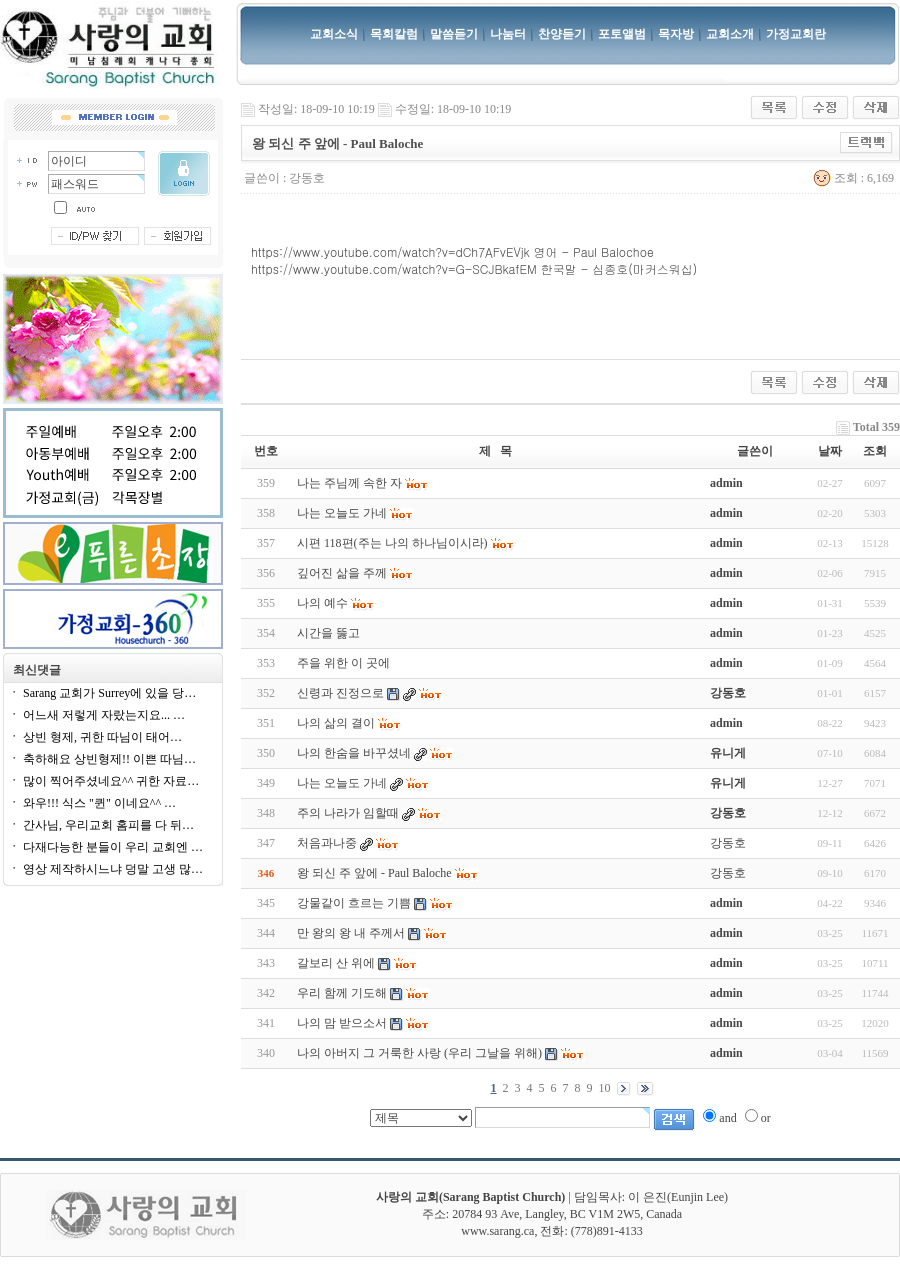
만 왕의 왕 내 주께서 (351, 933)
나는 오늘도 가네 (342, 513)
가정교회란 (796, 34)
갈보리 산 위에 (336, 963)
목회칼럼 (394, 34)
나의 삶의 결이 (336, 723)
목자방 (676, 34)
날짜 (830, 451)
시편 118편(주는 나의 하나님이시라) (392, 543)
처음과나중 (327, 843)
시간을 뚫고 (328, 633)
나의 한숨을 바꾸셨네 (354, 753)
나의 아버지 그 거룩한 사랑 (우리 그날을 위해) (419, 1053)
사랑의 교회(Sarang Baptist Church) (470, 1197)
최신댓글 (37, 670)
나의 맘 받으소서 (342, 1023)
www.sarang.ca (497, 1231)
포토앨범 (622, 34)
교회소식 (334, 34)
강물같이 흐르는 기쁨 (354, 903)
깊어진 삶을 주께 (342, 573)
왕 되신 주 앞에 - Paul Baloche (374, 873)
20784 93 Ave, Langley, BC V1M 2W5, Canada (567, 1214)
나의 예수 (322, 603)
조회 (875, 451)
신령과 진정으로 (340, 693)
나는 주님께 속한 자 (349, 483)
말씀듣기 (454, 34)
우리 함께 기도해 (342, 993)
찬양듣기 (562, 34)
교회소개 (730, 34)
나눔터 (508, 34)
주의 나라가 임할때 (348, 813)
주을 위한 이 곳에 (343, 663)
